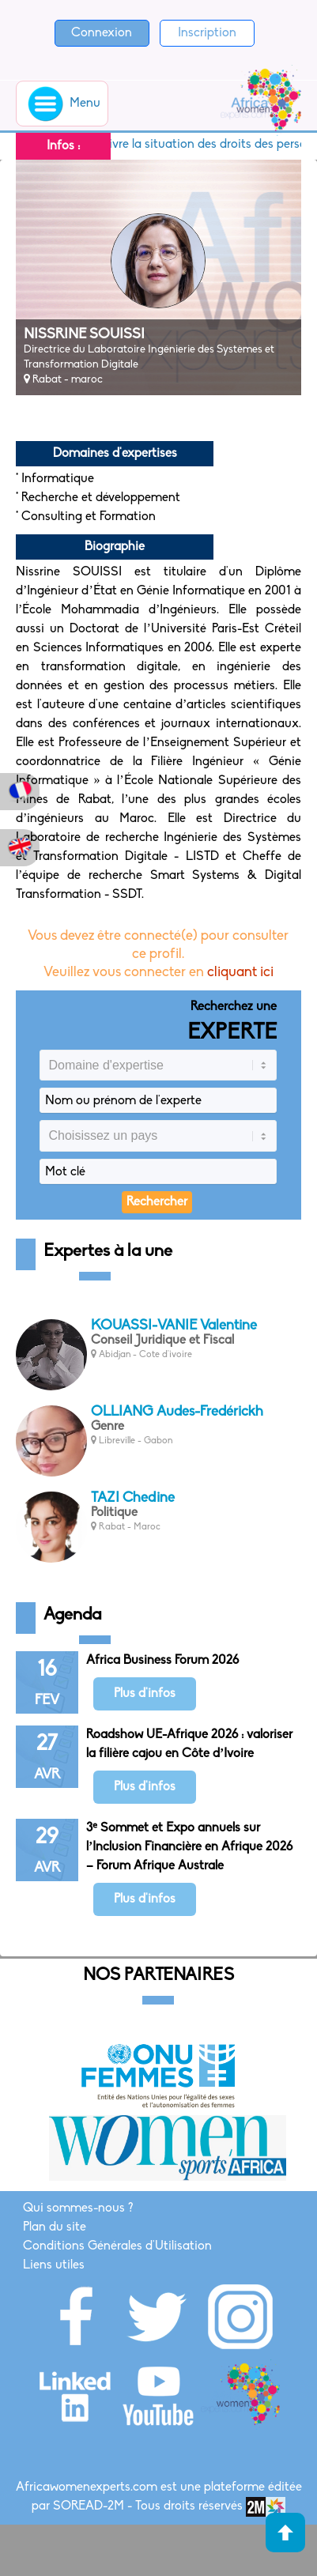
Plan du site (54, 2227)
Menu (62, 103)
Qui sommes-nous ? (78, 2208)
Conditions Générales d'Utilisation (117, 2246)
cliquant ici (240, 972)
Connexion (101, 33)
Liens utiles (54, 2265)
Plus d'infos (144, 1694)
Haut (285, 2532)
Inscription (207, 33)
